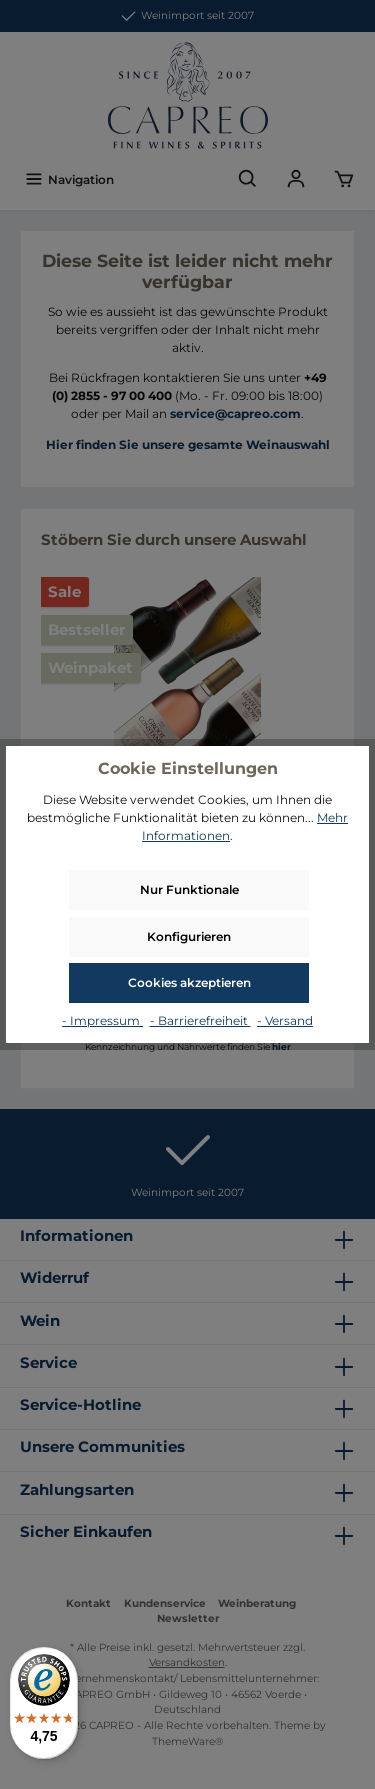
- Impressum (102, 1020)
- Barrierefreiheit (200, 1020)
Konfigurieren (189, 936)
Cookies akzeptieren (189, 982)
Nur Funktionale (189, 889)
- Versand (285, 1020)
